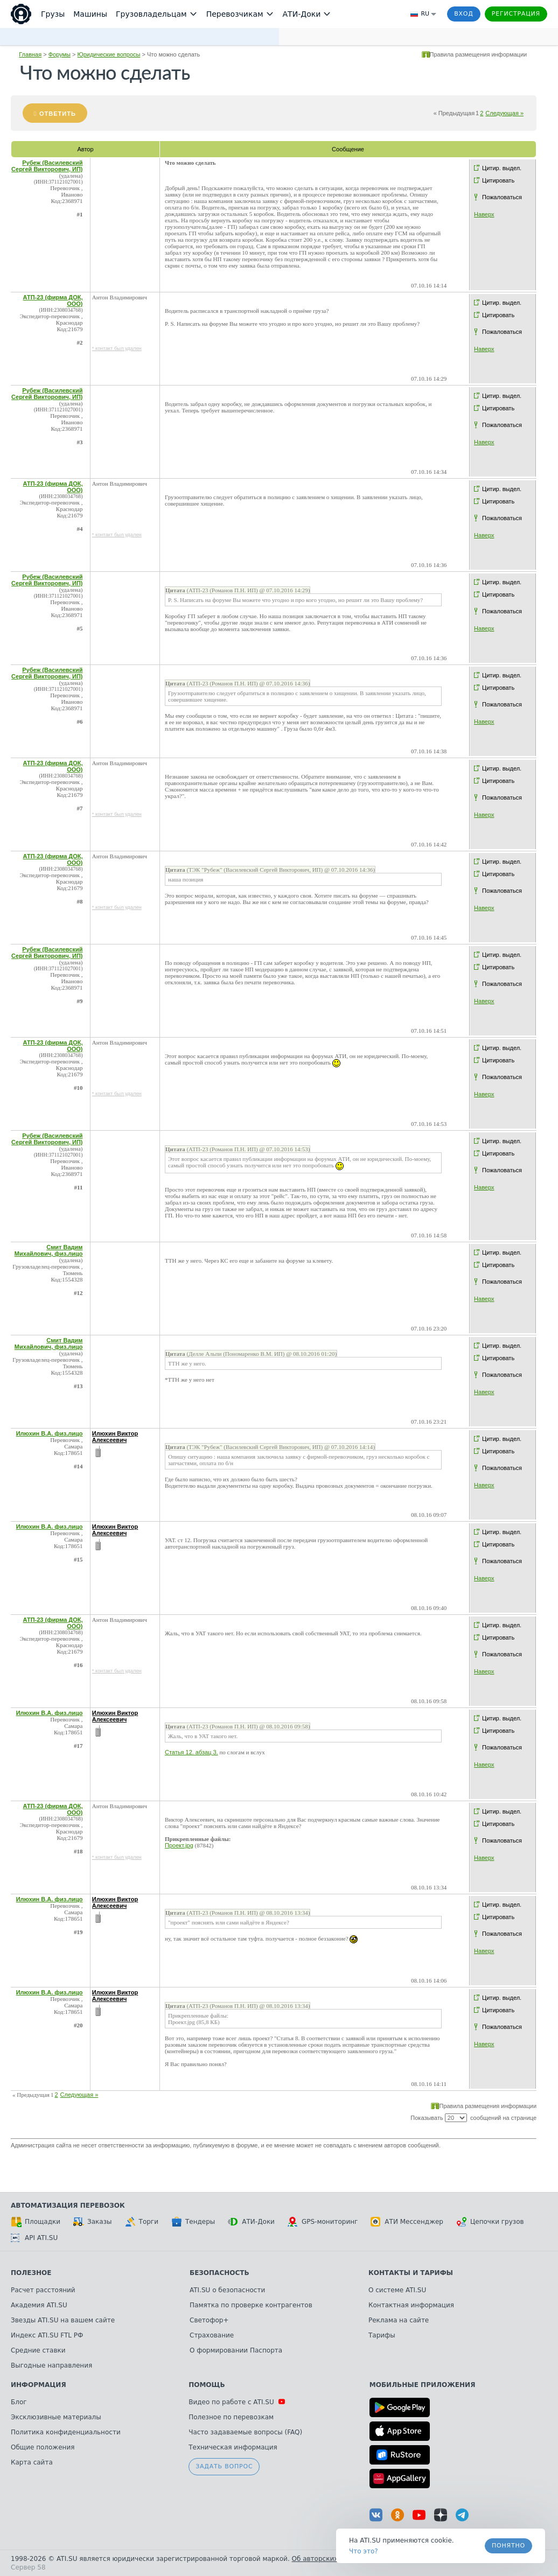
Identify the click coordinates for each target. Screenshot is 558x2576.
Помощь (207, 2385)
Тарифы (381, 2335)
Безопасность (219, 2273)
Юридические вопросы (109, 54)
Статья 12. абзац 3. (191, 1752)
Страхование (212, 2335)
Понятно (508, 2545)
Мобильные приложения (422, 2385)
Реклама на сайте (398, 2320)
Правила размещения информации (478, 54)
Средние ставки (38, 2350)
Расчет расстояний (43, 2290)
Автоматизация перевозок (68, 2205)
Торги (141, 2221)
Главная (30, 54)
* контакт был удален (117, 348)
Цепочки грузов (490, 2221)
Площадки (35, 2221)
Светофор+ (209, 2320)
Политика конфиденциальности (66, 2432)
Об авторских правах (328, 2559)
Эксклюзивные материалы (56, 2417)
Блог (19, 2402)
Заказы (92, 2221)
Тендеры (193, 2221)
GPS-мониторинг (323, 2222)
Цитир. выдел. (501, 168)
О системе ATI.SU (397, 2290)
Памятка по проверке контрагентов (251, 2305)
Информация (38, 2385)
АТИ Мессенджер (407, 2222)
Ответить (57, 113)
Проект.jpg (179, 1845)
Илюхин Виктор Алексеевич (115, 1436)
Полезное (31, 2273)
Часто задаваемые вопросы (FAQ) (245, 2432)
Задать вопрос (224, 2466)
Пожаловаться (502, 197)
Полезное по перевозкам (231, 2417)
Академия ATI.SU (39, 2305)
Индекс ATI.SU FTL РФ (47, 2335)
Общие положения (42, 2447)
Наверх (484, 214)
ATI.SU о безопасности (227, 2290)
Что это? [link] (363, 2551)
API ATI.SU (34, 2238)
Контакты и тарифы (410, 2273)
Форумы (59, 54)
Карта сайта (32, 2462)
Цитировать (498, 180)
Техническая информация (233, 2447)
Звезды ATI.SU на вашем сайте (63, 2320)
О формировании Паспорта (236, 2350)
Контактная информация (411, 2305)
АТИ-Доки (251, 2221)
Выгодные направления (51, 2365)
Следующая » (504, 113)
